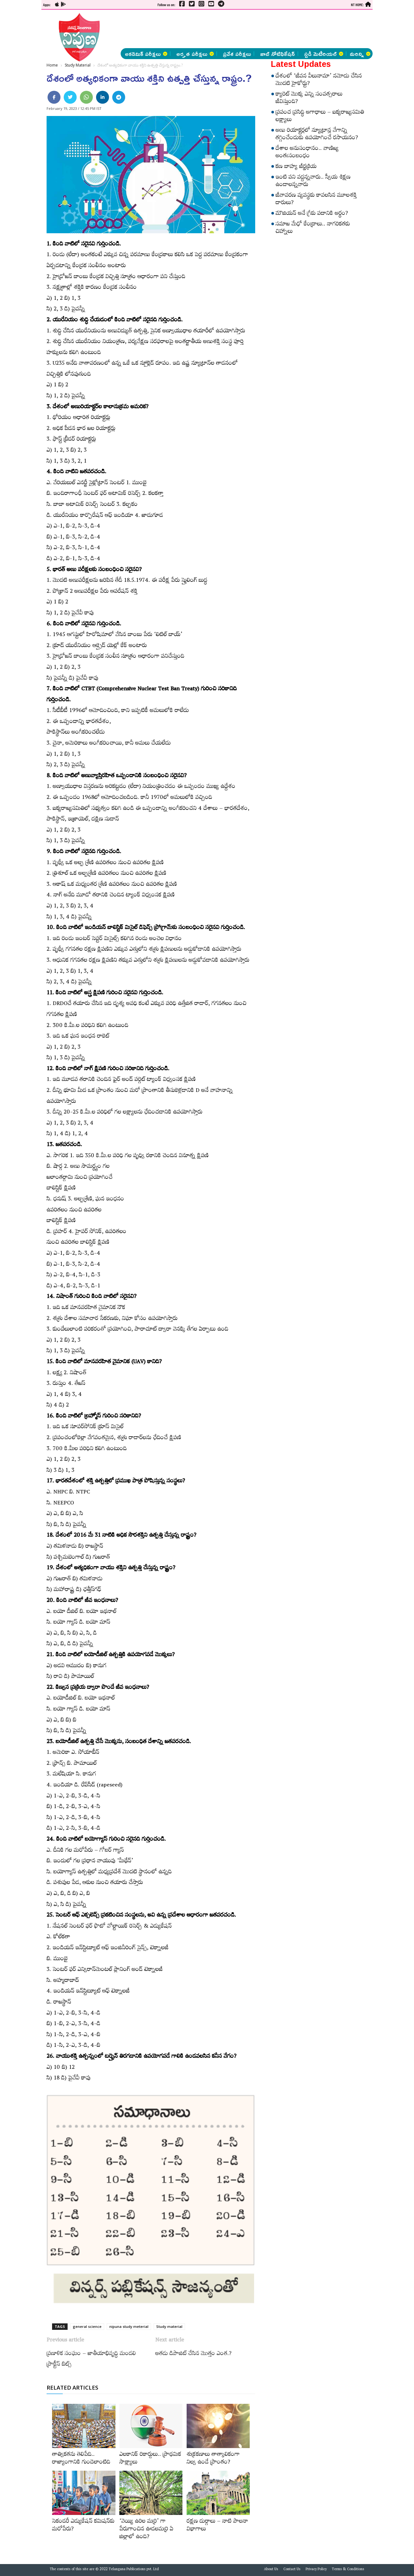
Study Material (78, 65)
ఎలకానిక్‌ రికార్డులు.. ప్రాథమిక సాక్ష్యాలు (150, 2459)
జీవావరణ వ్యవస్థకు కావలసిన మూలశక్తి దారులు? (316, 199)
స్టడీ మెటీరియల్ (323, 53)
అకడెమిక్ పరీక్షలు (146, 53)
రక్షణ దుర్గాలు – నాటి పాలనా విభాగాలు (217, 2526)
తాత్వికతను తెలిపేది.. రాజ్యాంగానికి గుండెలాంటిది (81, 2459)
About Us (271, 2570)
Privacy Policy (316, 2570)
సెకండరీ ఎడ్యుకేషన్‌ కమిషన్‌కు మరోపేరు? (83, 2526)
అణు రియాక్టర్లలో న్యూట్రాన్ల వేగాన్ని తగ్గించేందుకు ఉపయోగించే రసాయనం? (317, 134)
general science (87, 2326)
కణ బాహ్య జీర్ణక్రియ (296, 167)
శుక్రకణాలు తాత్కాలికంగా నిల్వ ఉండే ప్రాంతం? (213, 2459)
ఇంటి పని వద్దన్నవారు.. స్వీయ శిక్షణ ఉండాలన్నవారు (313, 181)
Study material (169, 2326)
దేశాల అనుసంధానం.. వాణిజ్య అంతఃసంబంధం (307, 152)
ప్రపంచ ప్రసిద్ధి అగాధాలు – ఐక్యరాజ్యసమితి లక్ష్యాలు (320, 116)
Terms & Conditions (348, 2570)
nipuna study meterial (128, 2326)
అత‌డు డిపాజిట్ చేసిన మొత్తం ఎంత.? (193, 2354)
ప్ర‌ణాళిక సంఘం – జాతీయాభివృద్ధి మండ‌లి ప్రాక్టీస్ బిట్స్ (91, 2360)
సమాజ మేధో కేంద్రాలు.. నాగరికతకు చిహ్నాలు (313, 228)
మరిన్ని (360, 53)
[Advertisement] (239, 29)
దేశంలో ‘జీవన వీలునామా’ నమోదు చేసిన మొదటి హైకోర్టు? (319, 80)
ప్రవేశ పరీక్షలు (237, 53)
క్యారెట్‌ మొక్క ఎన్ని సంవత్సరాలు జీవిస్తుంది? (309, 98)
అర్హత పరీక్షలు (195, 53)
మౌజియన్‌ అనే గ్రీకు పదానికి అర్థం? (312, 214)
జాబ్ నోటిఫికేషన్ (277, 53)
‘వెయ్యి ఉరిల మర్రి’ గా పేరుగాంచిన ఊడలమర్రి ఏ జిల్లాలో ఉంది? (146, 2529)
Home (52, 65)
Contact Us (291, 2570)
